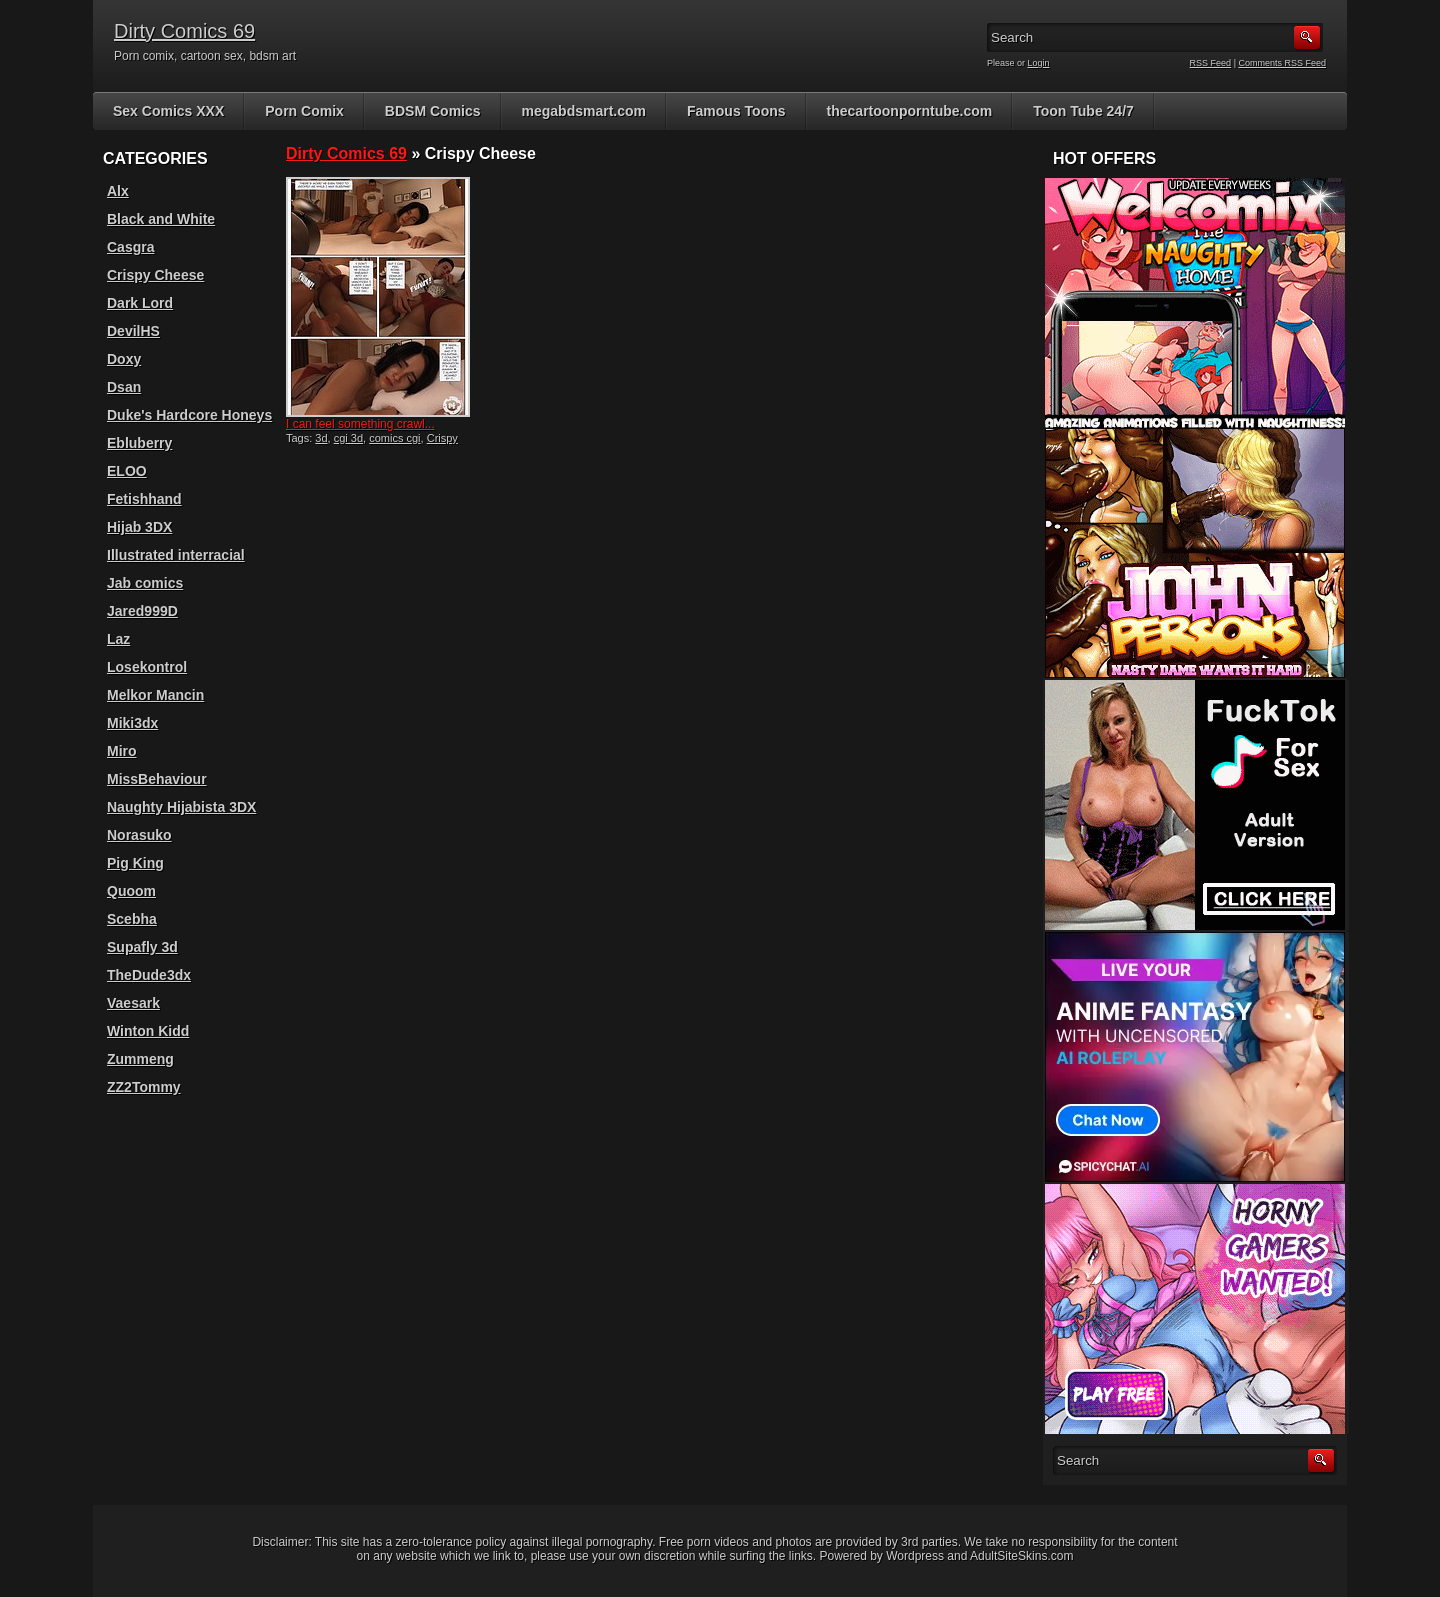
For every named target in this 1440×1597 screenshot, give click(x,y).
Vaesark (133, 1003)
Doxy (124, 359)
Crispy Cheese (155, 275)
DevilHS (133, 331)
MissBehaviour (157, 779)
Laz (118, 639)
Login (1039, 63)
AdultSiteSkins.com (1021, 1556)
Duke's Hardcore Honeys (189, 415)
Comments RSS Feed (1282, 63)
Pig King (135, 863)
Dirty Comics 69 (184, 31)
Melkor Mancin (155, 695)
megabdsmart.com (584, 111)
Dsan (124, 387)
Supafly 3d (142, 947)
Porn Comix (304, 111)
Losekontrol (147, 667)
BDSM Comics (433, 111)
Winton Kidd (148, 1031)
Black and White (161, 219)
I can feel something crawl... (360, 424)
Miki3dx (132, 723)
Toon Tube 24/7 (1083, 111)
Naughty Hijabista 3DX (181, 807)
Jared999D (142, 611)
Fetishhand (144, 499)
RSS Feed (1211, 63)
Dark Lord (140, 303)
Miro (122, 751)
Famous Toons (736, 111)
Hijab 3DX (139, 527)
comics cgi (394, 438)
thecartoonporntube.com (910, 111)
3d (321, 438)
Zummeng (140, 1059)
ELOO (127, 471)
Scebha (132, 919)
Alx (118, 191)
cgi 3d (348, 438)
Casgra (130, 247)
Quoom (131, 891)
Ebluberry (139, 443)
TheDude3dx (149, 975)
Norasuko (139, 835)
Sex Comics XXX (168, 111)
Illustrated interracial (176, 555)
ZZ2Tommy (144, 1087)
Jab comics (145, 583)
